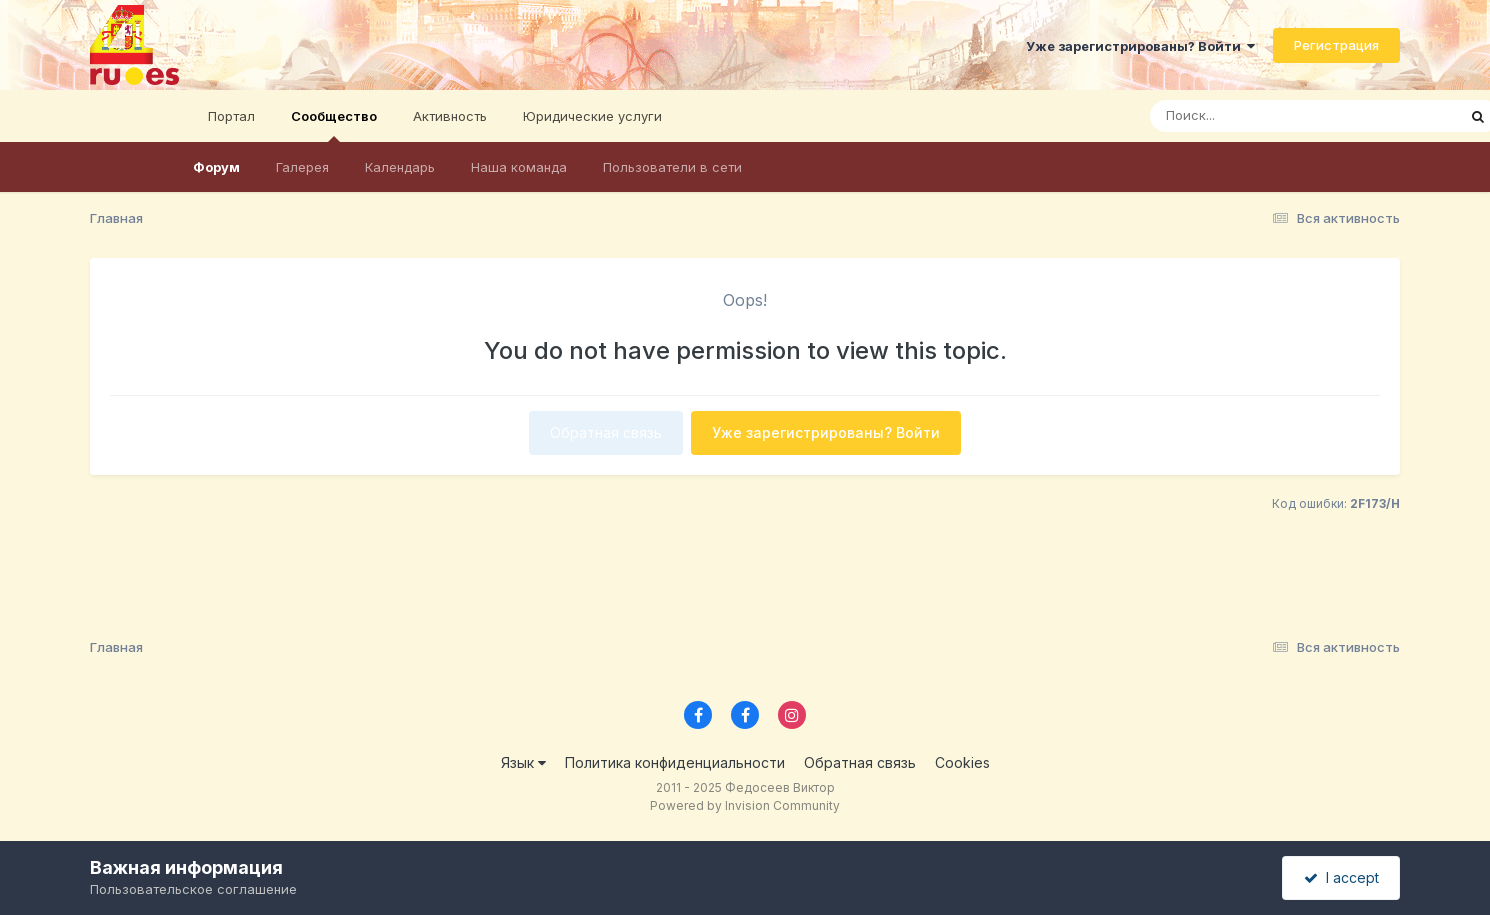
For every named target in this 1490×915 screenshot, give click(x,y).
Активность (450, 116)
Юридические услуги (592, 116)
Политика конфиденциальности (675, 762)
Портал (231, 116)
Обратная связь (606, 432)
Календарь (400, 167)
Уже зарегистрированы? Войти (1140, 46)
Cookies (962, 762)
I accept (1341, 877)
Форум (216, 167)
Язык (523, 762)
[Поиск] (1265, 116)
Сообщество (334, 125)
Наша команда (519, 167)
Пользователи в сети (672, 167)
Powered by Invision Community (745, 805)
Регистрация (1336, 45)
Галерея (302, 167)
